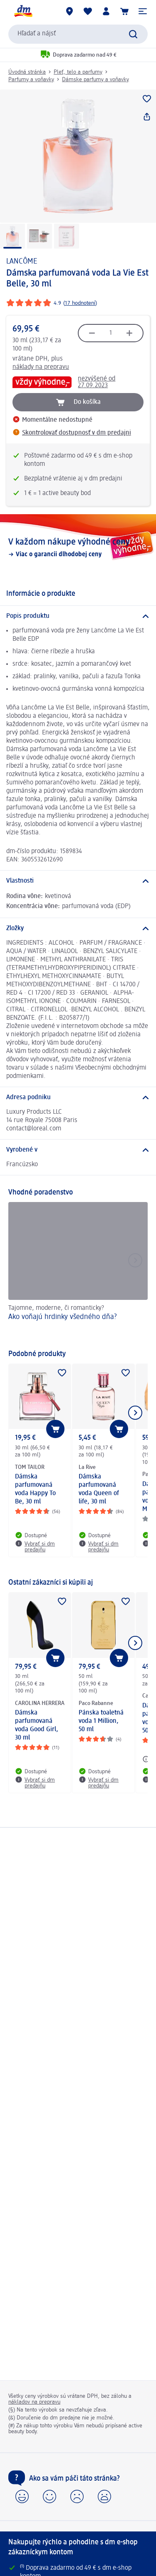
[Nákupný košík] (124, 11)
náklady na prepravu (40, 367)
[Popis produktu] (78, 616)
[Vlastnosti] (78, 881)
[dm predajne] (69, 11)
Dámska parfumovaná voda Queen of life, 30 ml (99, 1489)
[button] (143, 11)
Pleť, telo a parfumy (78, 72)
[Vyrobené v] (78, 1150)
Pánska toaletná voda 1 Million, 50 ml (101, 1721)
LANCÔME (21, 261)
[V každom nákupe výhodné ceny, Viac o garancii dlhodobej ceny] (78, 547)
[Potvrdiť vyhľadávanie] (133, 34)
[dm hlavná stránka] (22, 11)
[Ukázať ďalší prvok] (135, 1413)
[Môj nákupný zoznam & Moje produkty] (88, 11)
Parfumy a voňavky (31, 79)
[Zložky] (78, 928)
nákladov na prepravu (34, 2402)
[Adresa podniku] (78, 1097)
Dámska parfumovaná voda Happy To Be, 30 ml (35, 1489)
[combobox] (78, 34)
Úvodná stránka (27, 72)
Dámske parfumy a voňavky (95, 79)
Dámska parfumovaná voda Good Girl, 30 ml (36, 1725)
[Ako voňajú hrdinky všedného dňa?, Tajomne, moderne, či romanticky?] (78, 1271)
